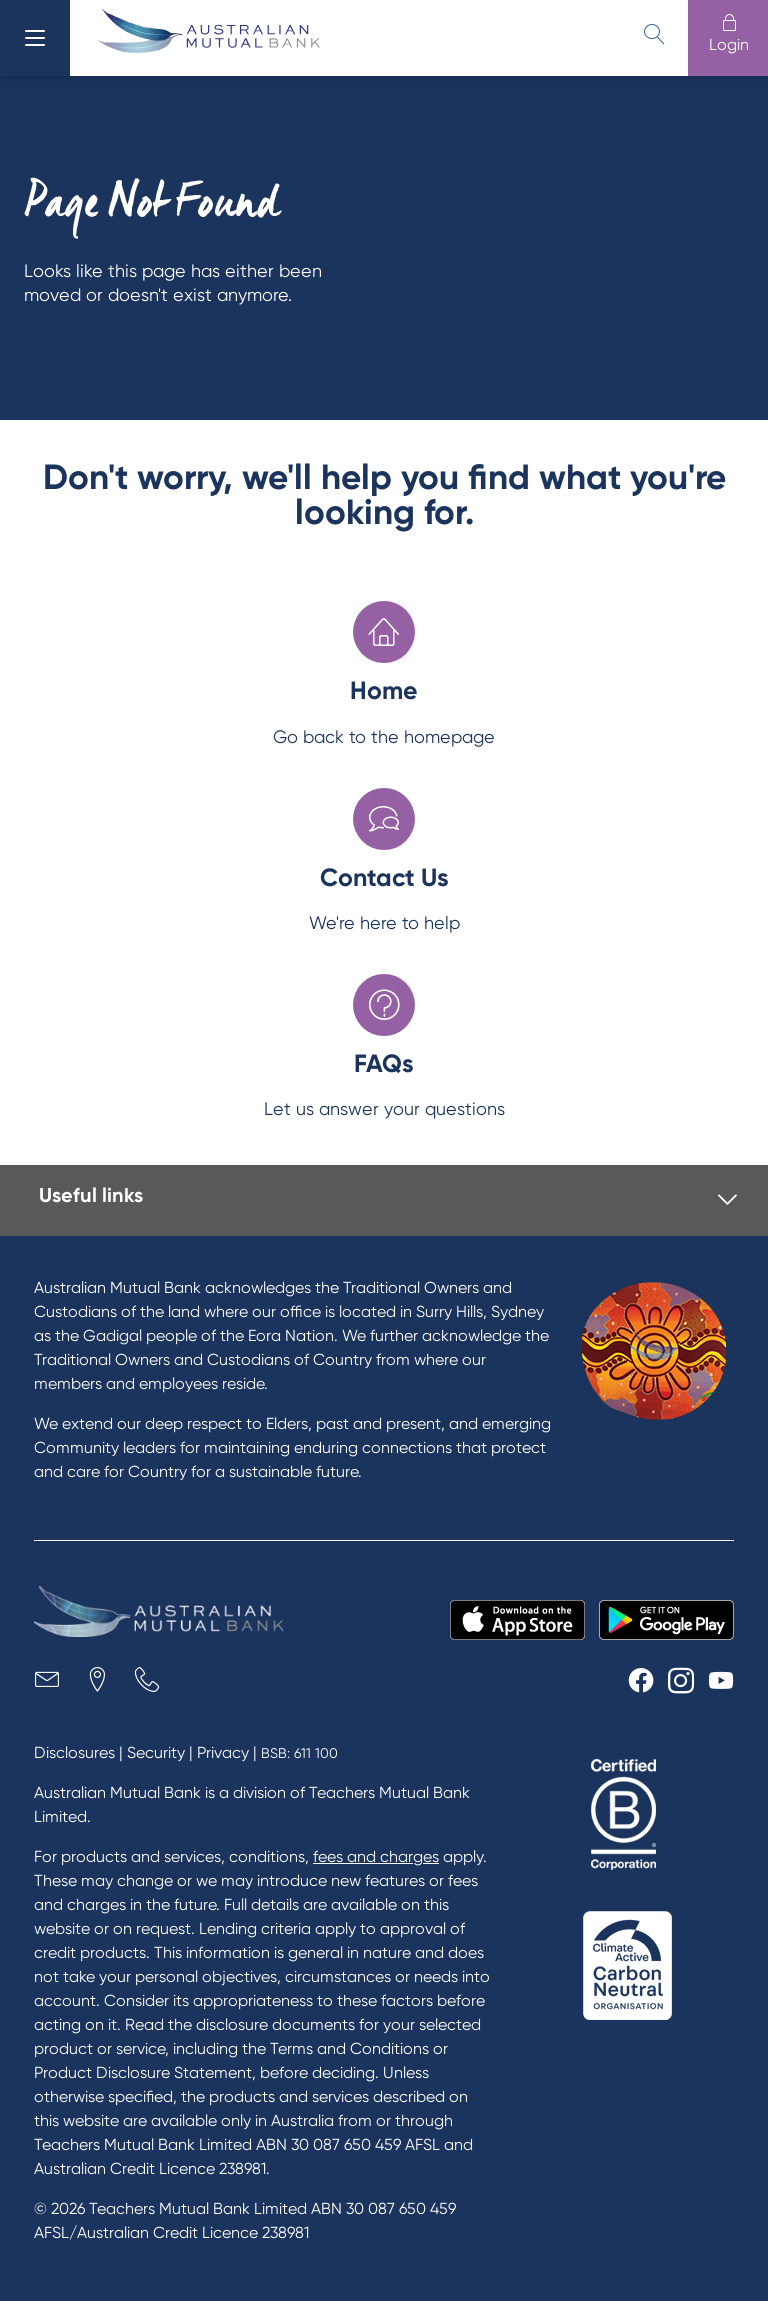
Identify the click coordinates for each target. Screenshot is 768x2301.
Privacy (223, 1752)
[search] (654, 34)
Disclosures (74, 1752)
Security (156, 1752)
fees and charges (376, 1856)
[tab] (388, 1200)
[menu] (35, 38)
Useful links (91, 1195)
